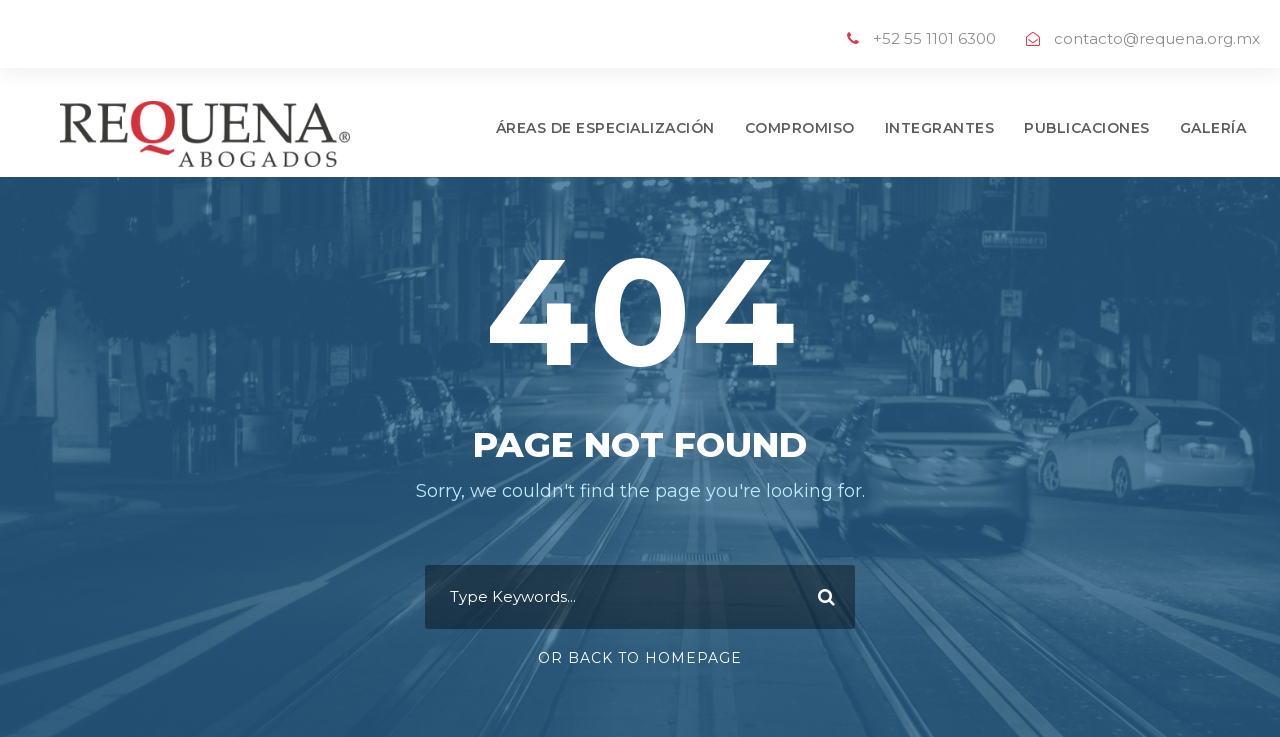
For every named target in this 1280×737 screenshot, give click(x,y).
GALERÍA (1213, 128)
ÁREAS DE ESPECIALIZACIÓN (605, 128)
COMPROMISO (800, 128)
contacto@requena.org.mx (1157, 38)
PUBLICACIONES (1087, 128)
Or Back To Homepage (640, 658)
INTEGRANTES (940, 128)
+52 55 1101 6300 (934, 38)
